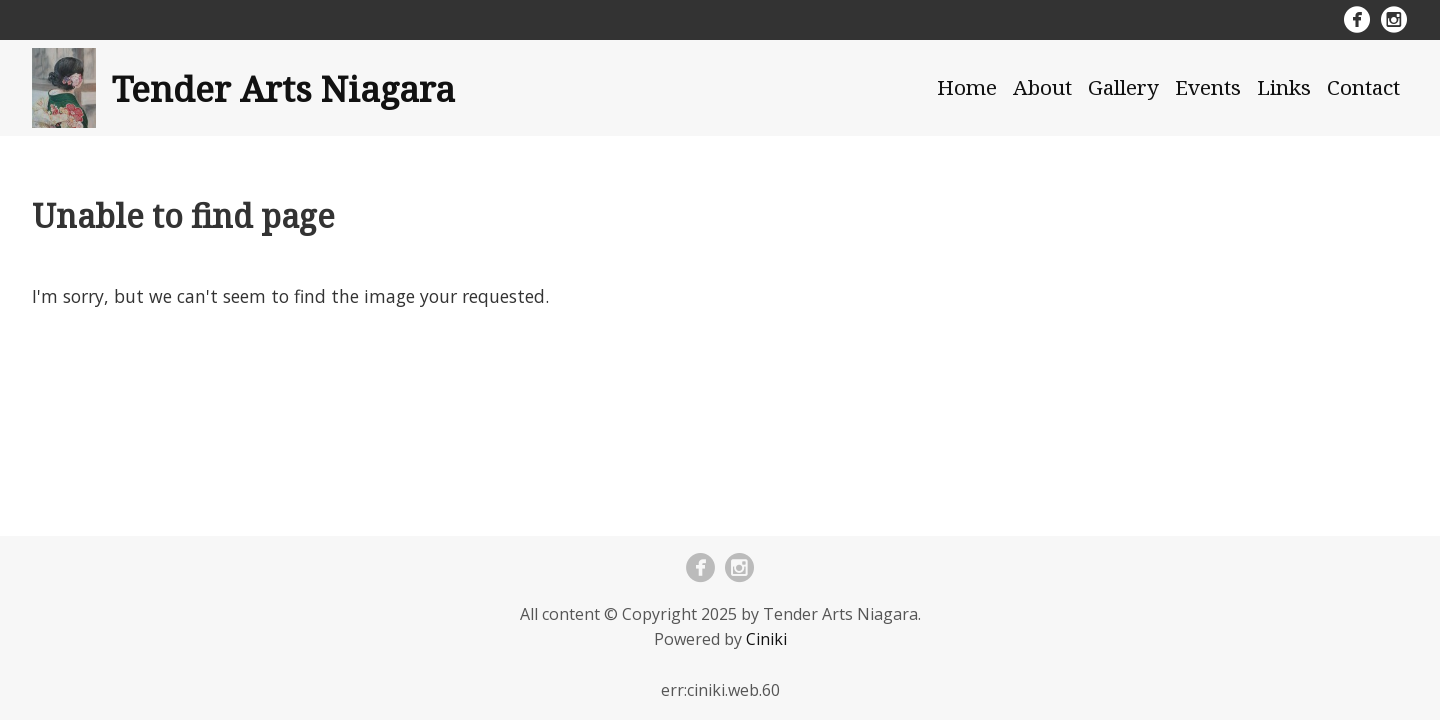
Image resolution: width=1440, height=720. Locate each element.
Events (1208, 87)
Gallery (1123, 87)
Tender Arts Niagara (283, 88)
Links (1284, 87)
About (1042, 87)
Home (967, 87)
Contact (1363, 87)
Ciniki (766, 639)
